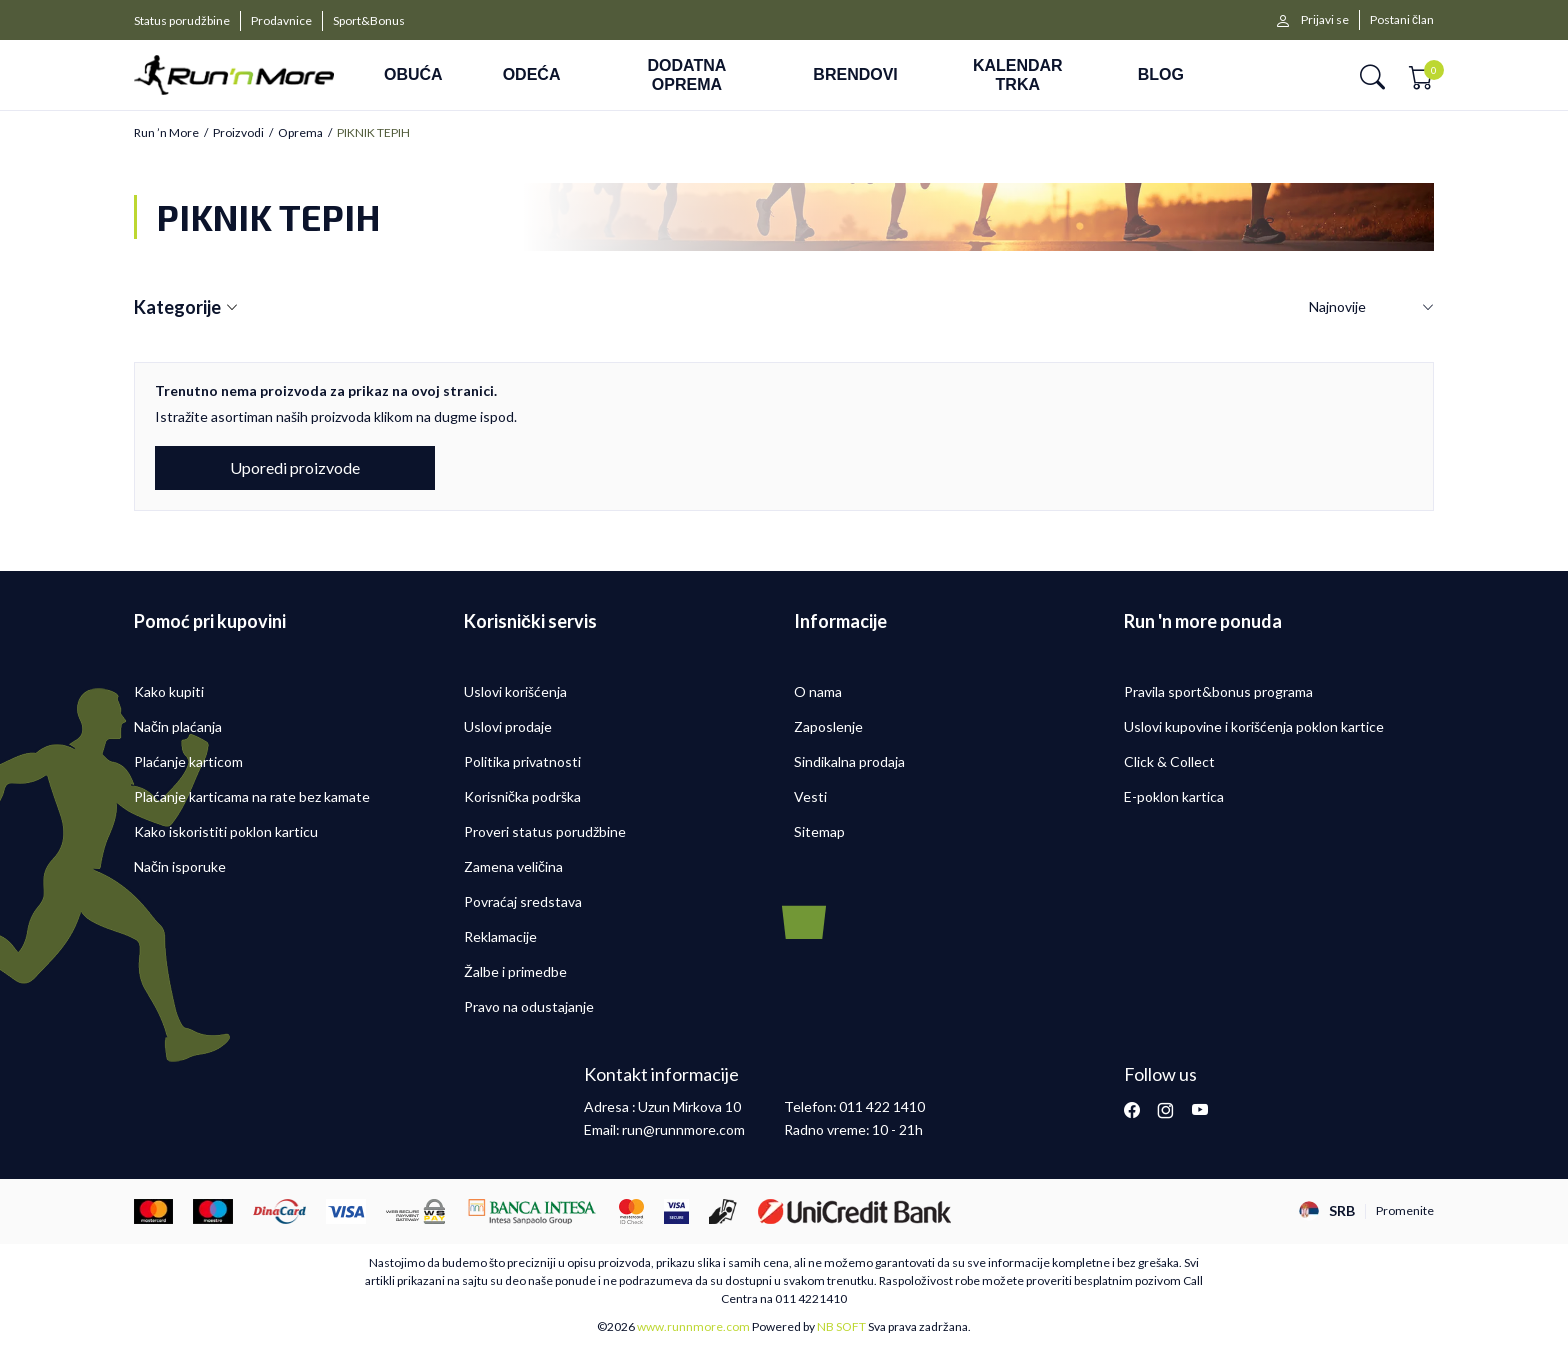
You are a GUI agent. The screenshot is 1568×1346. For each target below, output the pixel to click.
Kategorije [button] (186, 308)
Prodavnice (281, 20)
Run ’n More (166, 133)
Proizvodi (238, 133)
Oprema (300, 133)
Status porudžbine (182, 20)
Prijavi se (1325, 19)
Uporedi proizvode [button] (295, 467)
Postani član (1402, 19)
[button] (1372, 75)
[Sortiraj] (1371, 307)
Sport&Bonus (369, 20)
